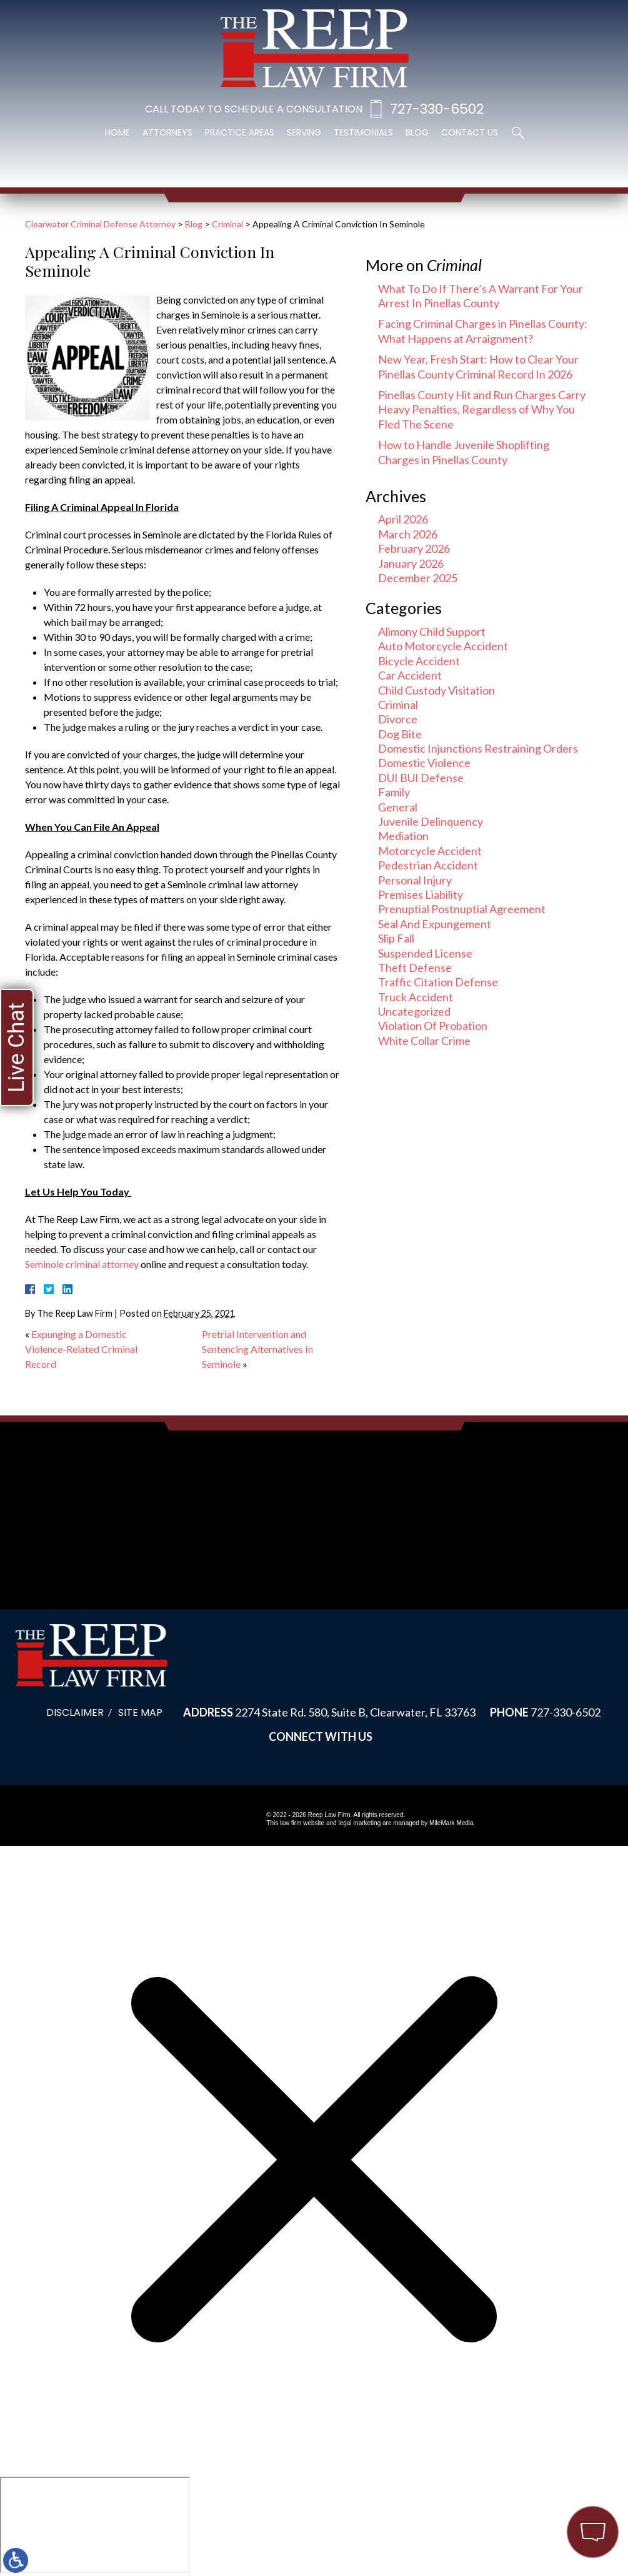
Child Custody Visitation (436, 690)
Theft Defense (415, 967)
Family (394, 792)
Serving (304, 132)
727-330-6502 (437, 109)
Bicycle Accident (419, 661)
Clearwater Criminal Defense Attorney (100, 224)
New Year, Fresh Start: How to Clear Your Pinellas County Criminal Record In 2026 (478, 366)
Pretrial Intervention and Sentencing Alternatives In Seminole (257, 1349)
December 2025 (417, 578)
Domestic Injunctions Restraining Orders (478, 748)
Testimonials (363, 132)
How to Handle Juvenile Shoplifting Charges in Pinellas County (463, 452)
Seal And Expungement (434, 924)
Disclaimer (75, 1712)
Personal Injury (415, 880)
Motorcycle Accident (430, 851)
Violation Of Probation (432, 1026)
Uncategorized (414, 1011)
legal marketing (359, 1823)
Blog (417, 132)
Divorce (397, 719)
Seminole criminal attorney (82, 1264)
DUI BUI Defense (421, 778)
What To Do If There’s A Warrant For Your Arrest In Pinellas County (480, 296)
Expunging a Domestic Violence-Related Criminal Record (81, 1349)
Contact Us (469, 132)
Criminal (227, 224)
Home (117, 132)
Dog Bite (400, 734)
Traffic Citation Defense (438, 982)
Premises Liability (420, 894)
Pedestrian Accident (428, 865)
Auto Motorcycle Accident (443, 646)
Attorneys (167, 132)
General (397, 807)
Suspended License (425, 953)
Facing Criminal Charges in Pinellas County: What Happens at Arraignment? (482, 331)
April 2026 (403, 519)
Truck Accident (415, 997)
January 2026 (411, 563)
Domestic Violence (424, 763)
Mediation (403, 836)
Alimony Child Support (432, 631)
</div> (95, 2525)
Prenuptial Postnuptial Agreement (462, 909)
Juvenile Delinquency (430, 821)
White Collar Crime (424, 1041)
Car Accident (410, 675)
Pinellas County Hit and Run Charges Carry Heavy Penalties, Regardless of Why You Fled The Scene (482, 409)
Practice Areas (239, 132)
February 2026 (414, 548)
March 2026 (407, 534)
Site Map (140, 1712)
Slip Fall (396, 938)
